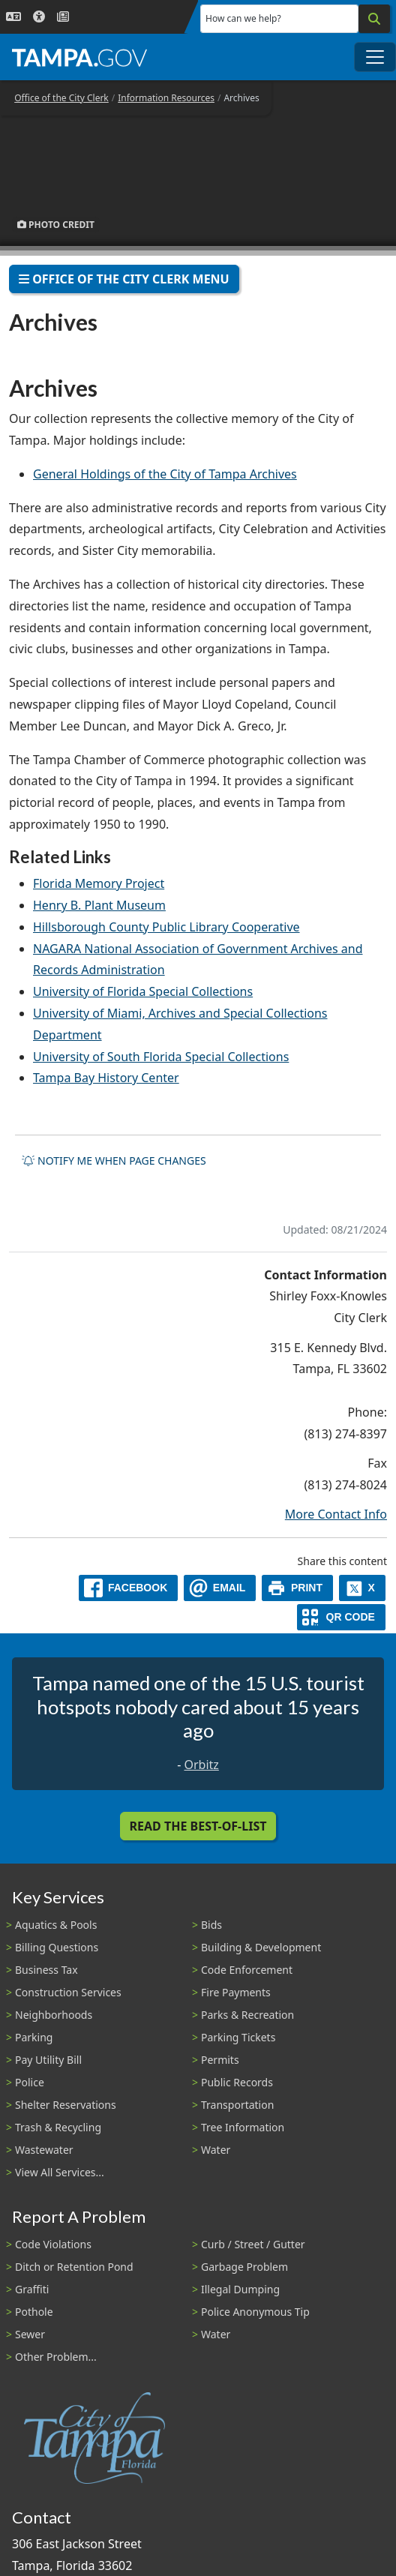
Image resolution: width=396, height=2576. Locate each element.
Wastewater (44, 2150)
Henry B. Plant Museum (99, 905)
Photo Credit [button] (55, 224)
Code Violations (53, 2244)
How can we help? (243, 18)
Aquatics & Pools (56, 1925)
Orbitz (201, 1764)
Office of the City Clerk (61, 97)
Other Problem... (56, 2357)
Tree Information (242, 2127)
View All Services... (59, 2172)
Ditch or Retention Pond (74, 2267)
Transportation (237, 2105)
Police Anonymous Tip (255, 2312)
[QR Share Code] (341, 1617)
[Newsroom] (63, 17)
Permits (220, 2060)
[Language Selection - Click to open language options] (13, 17)
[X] (362, 1588)
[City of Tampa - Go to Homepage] (79, 57)
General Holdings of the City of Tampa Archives (165, 474)
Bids (211, 1925)
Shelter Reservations (65, 2105)
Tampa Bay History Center (106, 1077)
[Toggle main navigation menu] (375, 57)
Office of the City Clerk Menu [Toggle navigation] (124, 279)
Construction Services (68, 1992)
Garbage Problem (244, 2267)
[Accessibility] (39, 17)
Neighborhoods (53, 2015)
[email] (220, 1588)
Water (215, 2150)
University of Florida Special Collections (143, 991)
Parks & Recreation (247, 2015)
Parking (33, 2037)
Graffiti (32, 2289)
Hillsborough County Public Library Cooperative (166, 927)
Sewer (30, 2334)
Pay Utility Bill (48, 2060)
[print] (297, 1588)
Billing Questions (56, 1947)
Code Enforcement (246, 1970)
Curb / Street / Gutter (253, 2244)
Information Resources (166, 97)
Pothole (34, 2312)
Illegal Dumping (240, 2289)
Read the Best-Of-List (198, 1826)
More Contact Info (336, 1514)
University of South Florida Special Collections (161, 1056)
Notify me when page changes (114, 1160)
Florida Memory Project (98, 883)
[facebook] (128, 1588)
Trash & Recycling (58, 2127)
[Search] (374, 18)
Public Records (237, 2082)
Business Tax (46, 1970)
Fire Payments (236, 1992)
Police (29, 2082)
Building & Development (261, 1947)
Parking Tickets (238, 2037)
